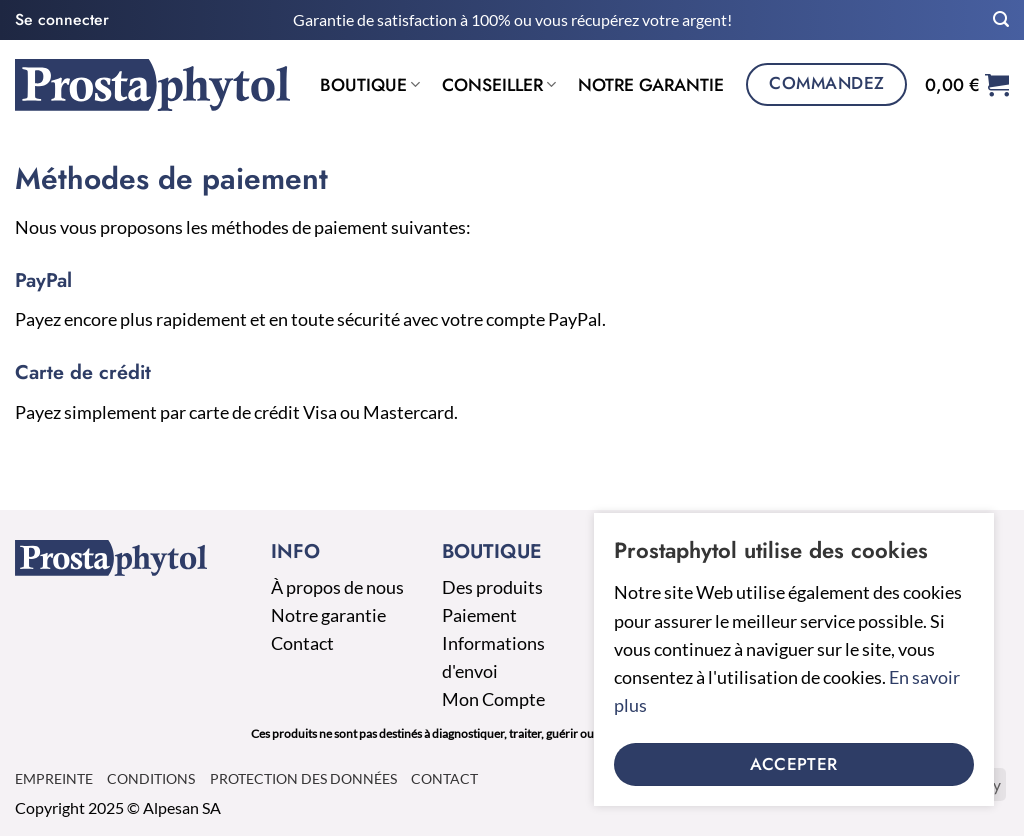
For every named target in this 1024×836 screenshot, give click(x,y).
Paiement (479, 615)
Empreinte (54, 778)
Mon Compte (493, 699)
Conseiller (499, 85)
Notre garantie (651, 85)
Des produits (492, 587)
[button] (62, 19)
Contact (302, 643)
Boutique (370, 85)
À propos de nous (337, 587)
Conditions (151, 778)
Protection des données (303, 778)
